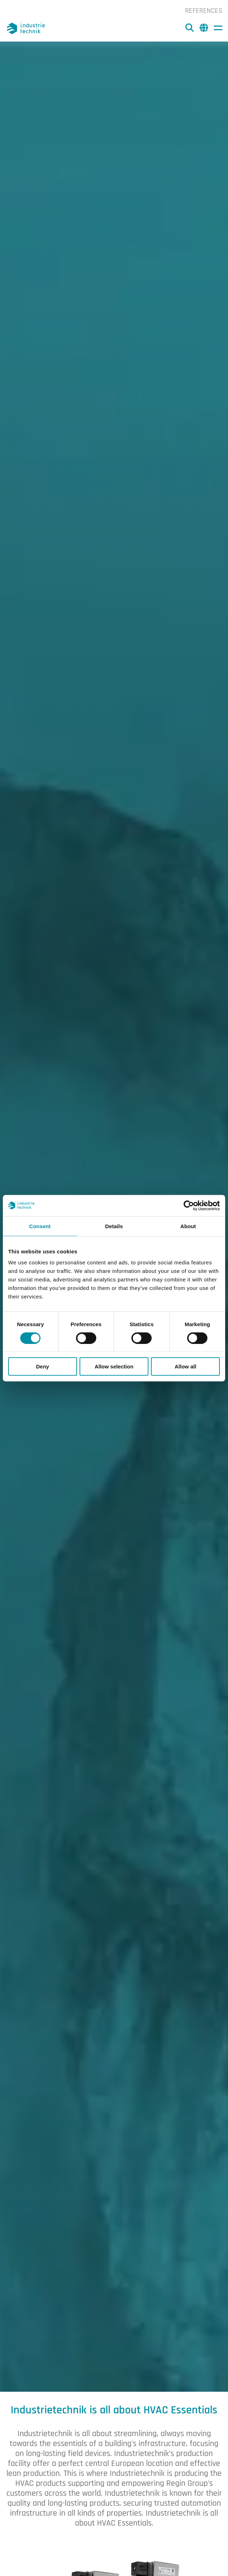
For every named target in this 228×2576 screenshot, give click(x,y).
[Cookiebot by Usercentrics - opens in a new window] (189, 1205)
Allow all (185, 1366)
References (203, 10)
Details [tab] (114, 1226)
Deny (42, 1366)
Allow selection (113, 1366)
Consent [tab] (40, 1226)
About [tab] (188, 1226)
